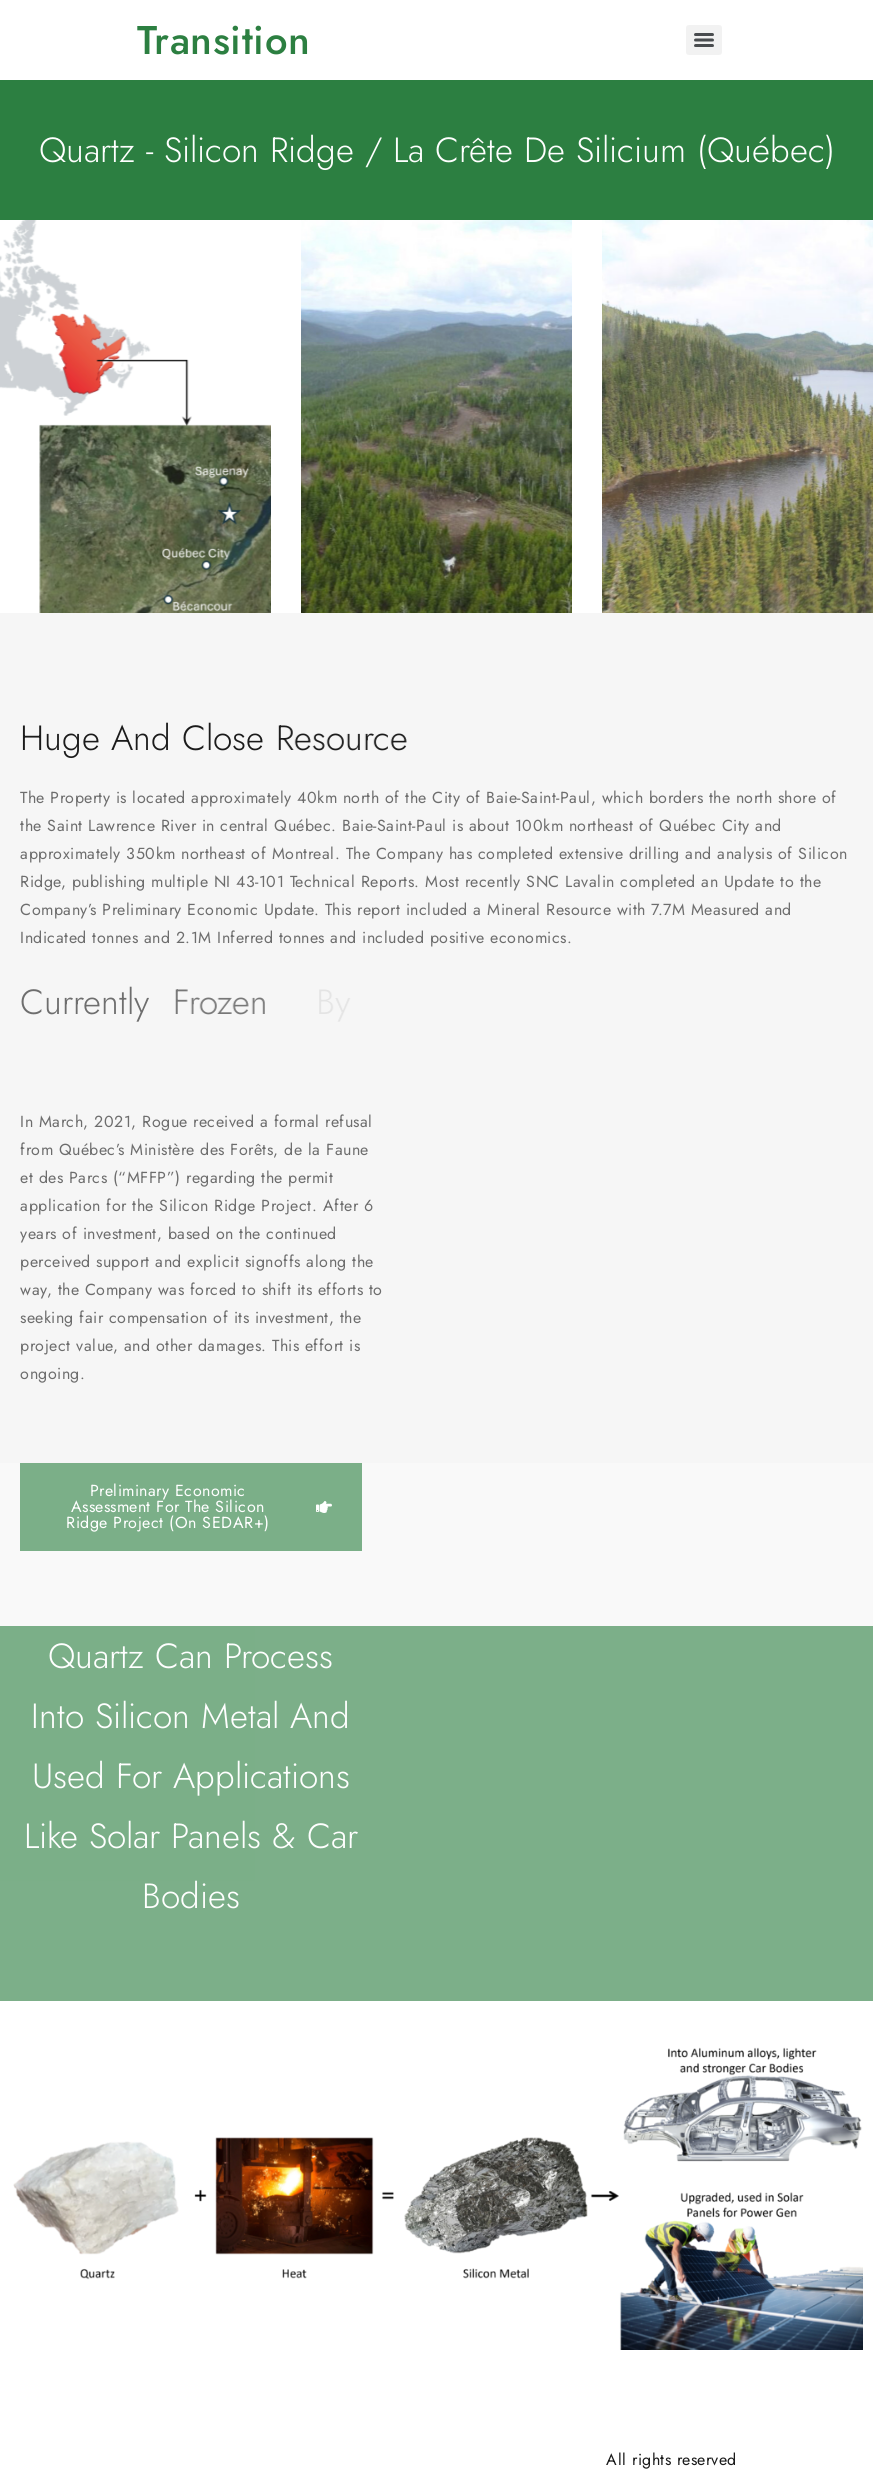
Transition (224, 40)
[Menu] (704, 40)
